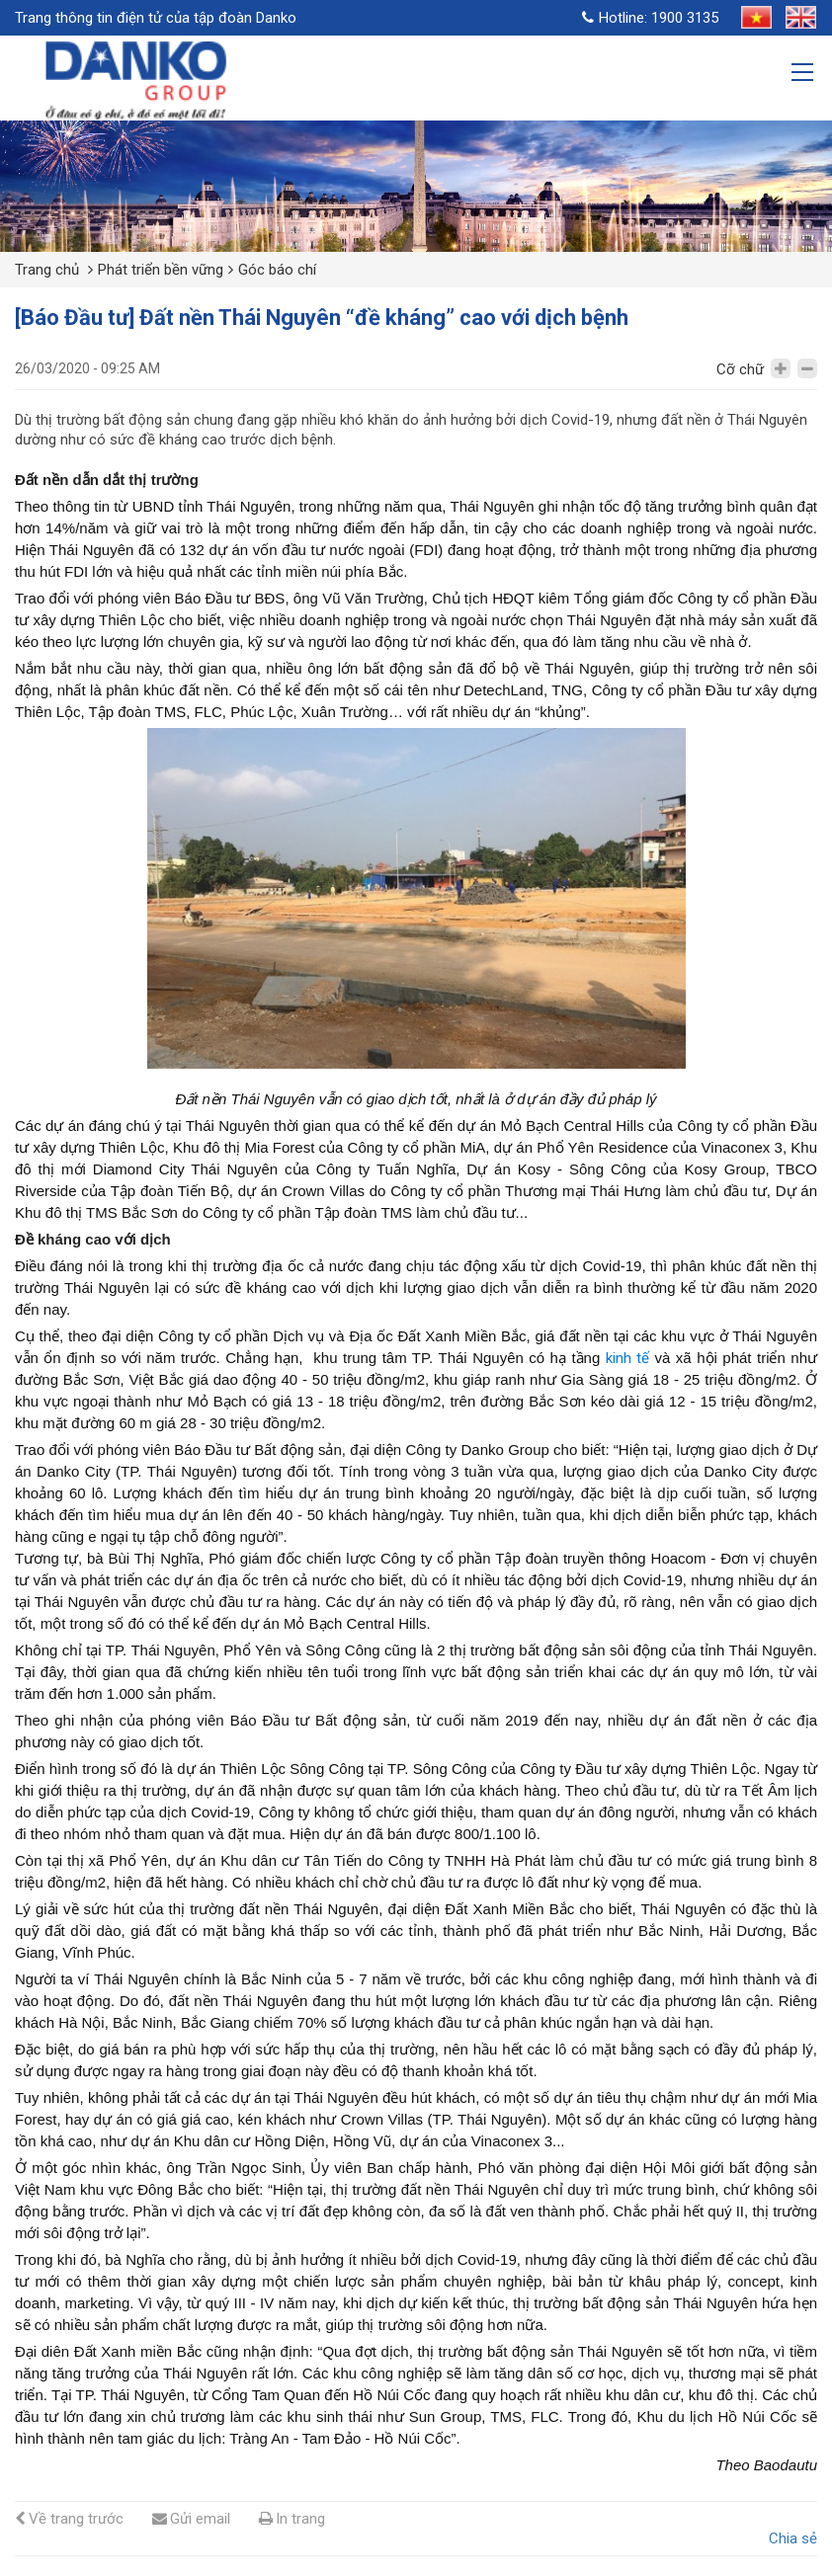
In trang (292, 2519)
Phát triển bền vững (160, 270)
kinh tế (627, 1358)
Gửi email (191, 2519)
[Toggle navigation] (804, 75)
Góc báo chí (277, 270)
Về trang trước (69, 2519)
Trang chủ (47, 270)
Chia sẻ (793, 2538)
